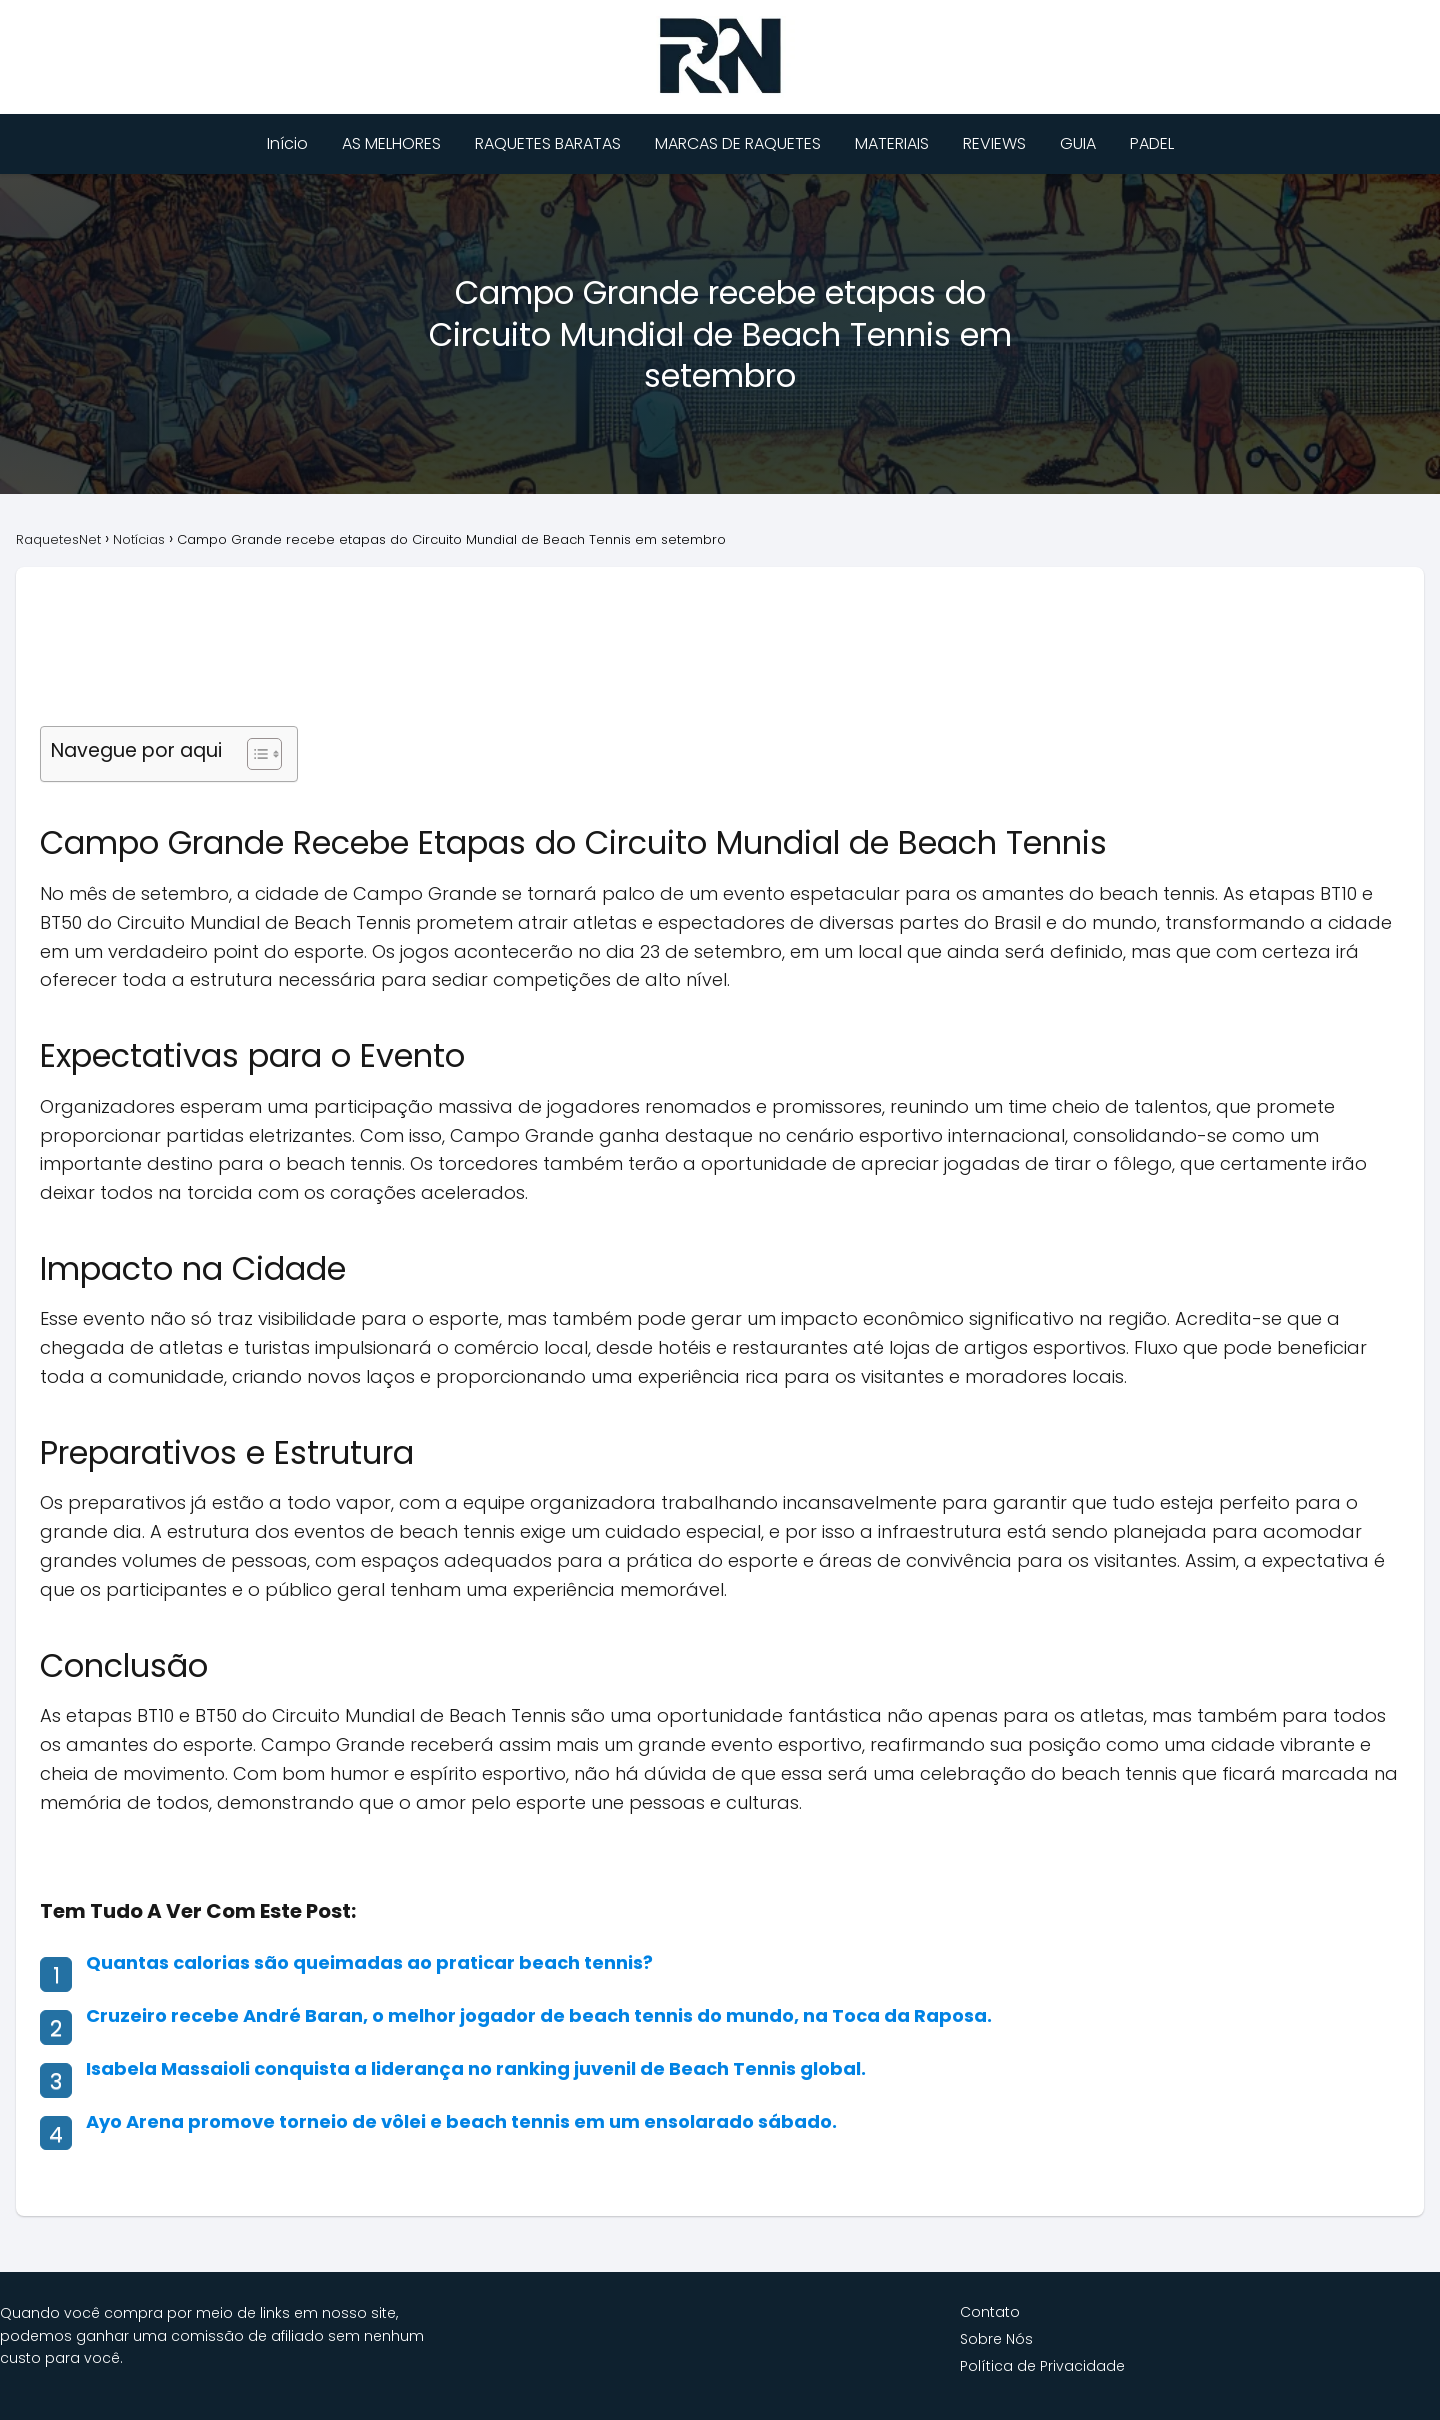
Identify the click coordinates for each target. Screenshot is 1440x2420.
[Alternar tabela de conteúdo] (254, 754)
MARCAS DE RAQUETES (738, 143)
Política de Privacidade (1042, 2366)
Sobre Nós (996, 2339)
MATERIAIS (892, 143)
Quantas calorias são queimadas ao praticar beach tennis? (369, 1962)
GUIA (1078, 143)
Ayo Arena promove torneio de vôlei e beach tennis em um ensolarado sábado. (461, 2121)
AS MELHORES (391, 143)
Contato (990, 2312)
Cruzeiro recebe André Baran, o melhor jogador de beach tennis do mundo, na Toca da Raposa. (539, 2015)
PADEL (1152, 143)
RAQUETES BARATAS (548, 143)
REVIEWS (994, 143)
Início (287, 143)
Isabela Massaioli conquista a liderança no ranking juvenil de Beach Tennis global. (476, 2068)
